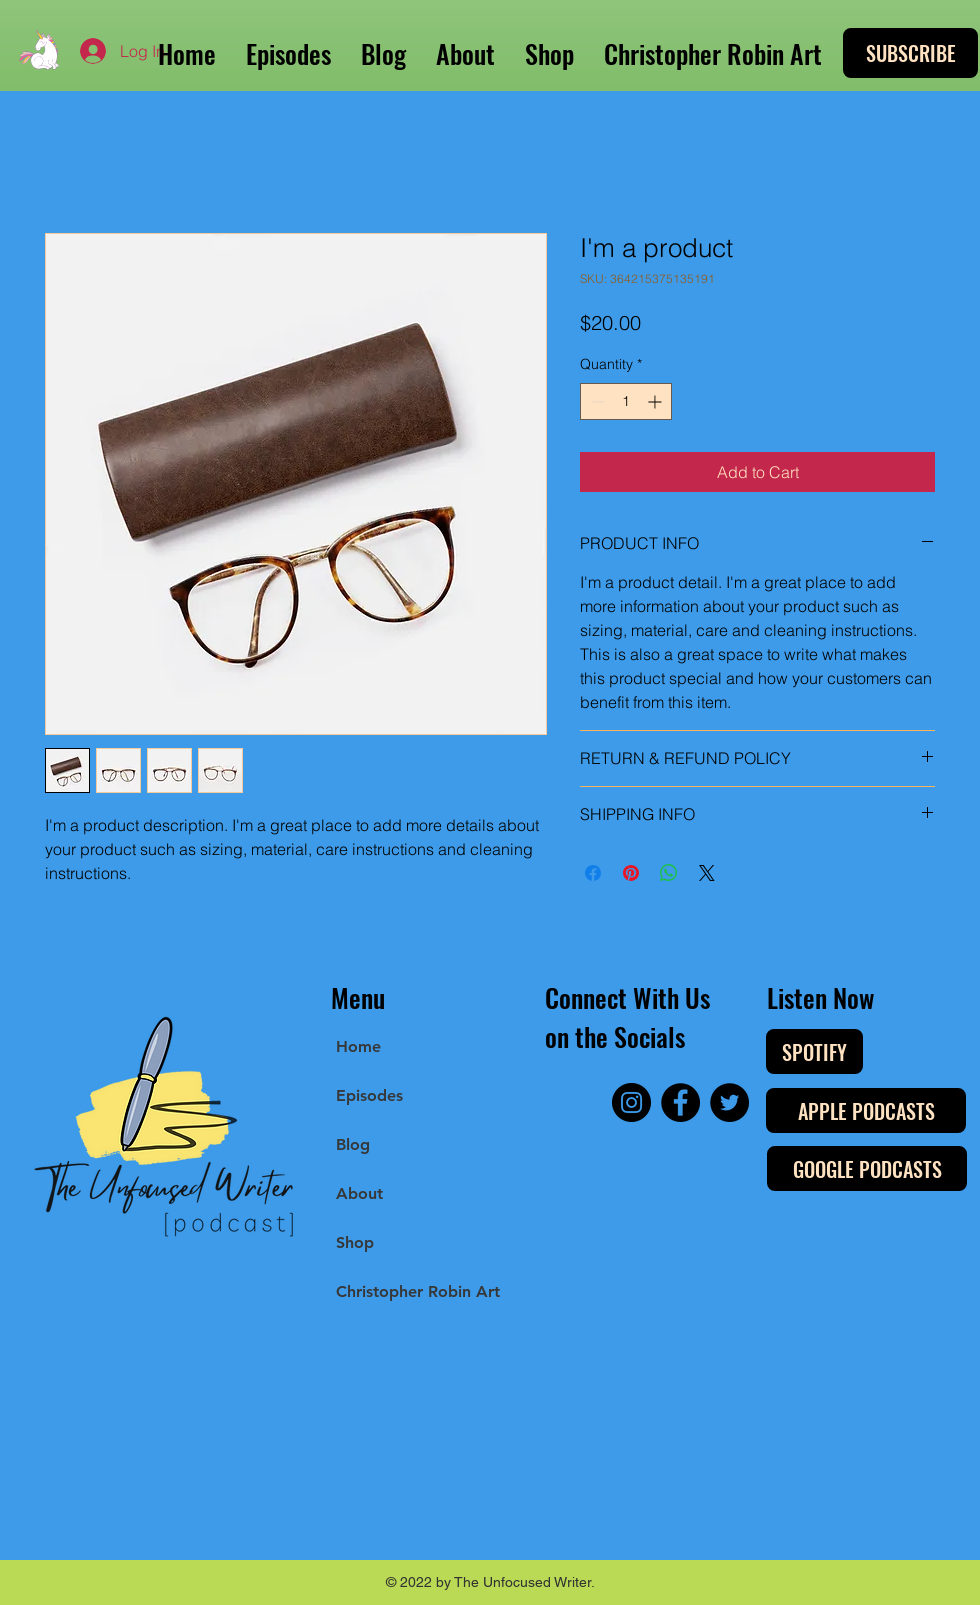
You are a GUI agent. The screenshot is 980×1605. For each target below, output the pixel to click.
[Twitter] (729, 1102)
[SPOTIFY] (814, 1051)
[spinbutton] (626, 401)
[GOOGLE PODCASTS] (867, 1168)
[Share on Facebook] (593, 873)
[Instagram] (631, 1102)
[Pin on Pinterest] (631, 873)
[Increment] (656, 401)
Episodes (369, 1095)
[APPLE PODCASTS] (866, 1110)
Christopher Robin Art (418, 1291)
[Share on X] (707, 873)
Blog (353, 1144)
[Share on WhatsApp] (669, 873)
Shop (355, 1242)
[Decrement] (595, 401)
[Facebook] (680, 1102)
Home (358, 1046)
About (359, 1193)
